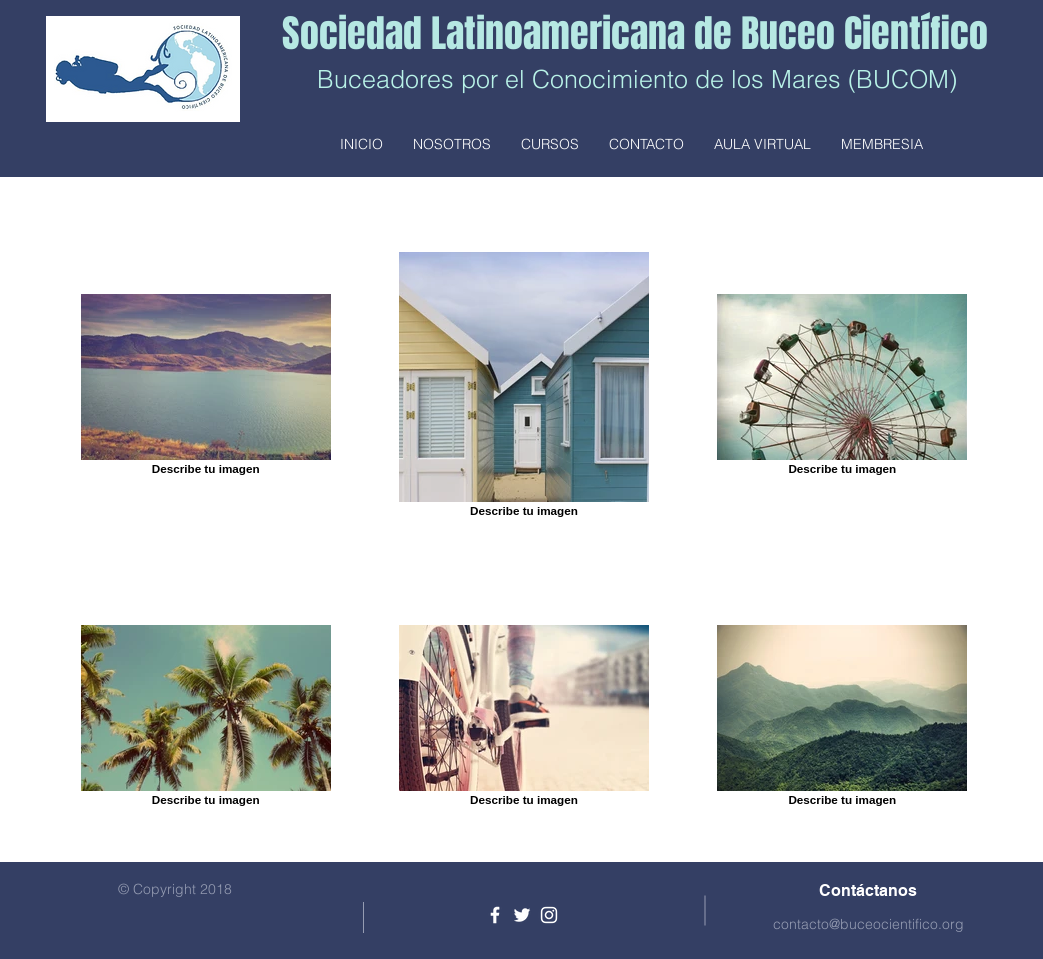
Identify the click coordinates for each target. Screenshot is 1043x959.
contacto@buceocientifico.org (868, 924)
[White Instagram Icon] (549, 915)
